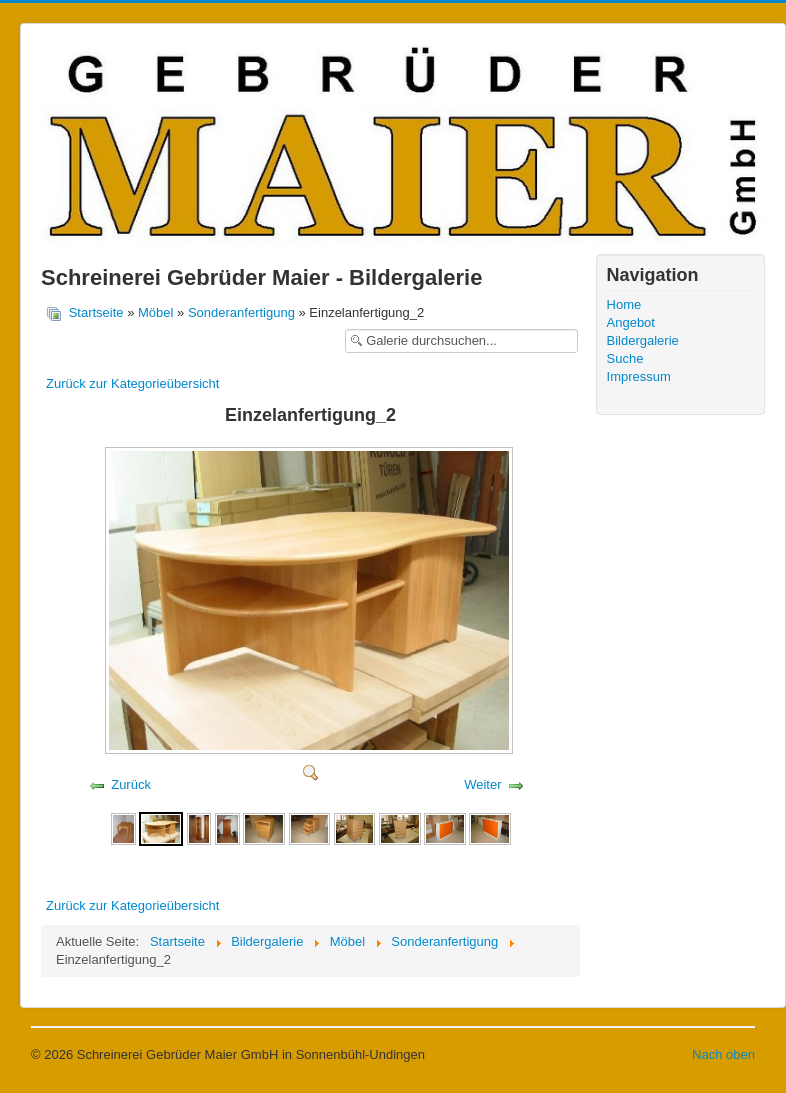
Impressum (639, 376)
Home (624, 304)
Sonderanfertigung (241, 312)
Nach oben (723, 1054)
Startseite (96, 312)
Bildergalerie (643, 340)
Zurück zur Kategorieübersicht (132, 383)
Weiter (482, 784)
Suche (625, 358)
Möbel (155, 312)
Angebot (631, 322)
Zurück (131, 784)
